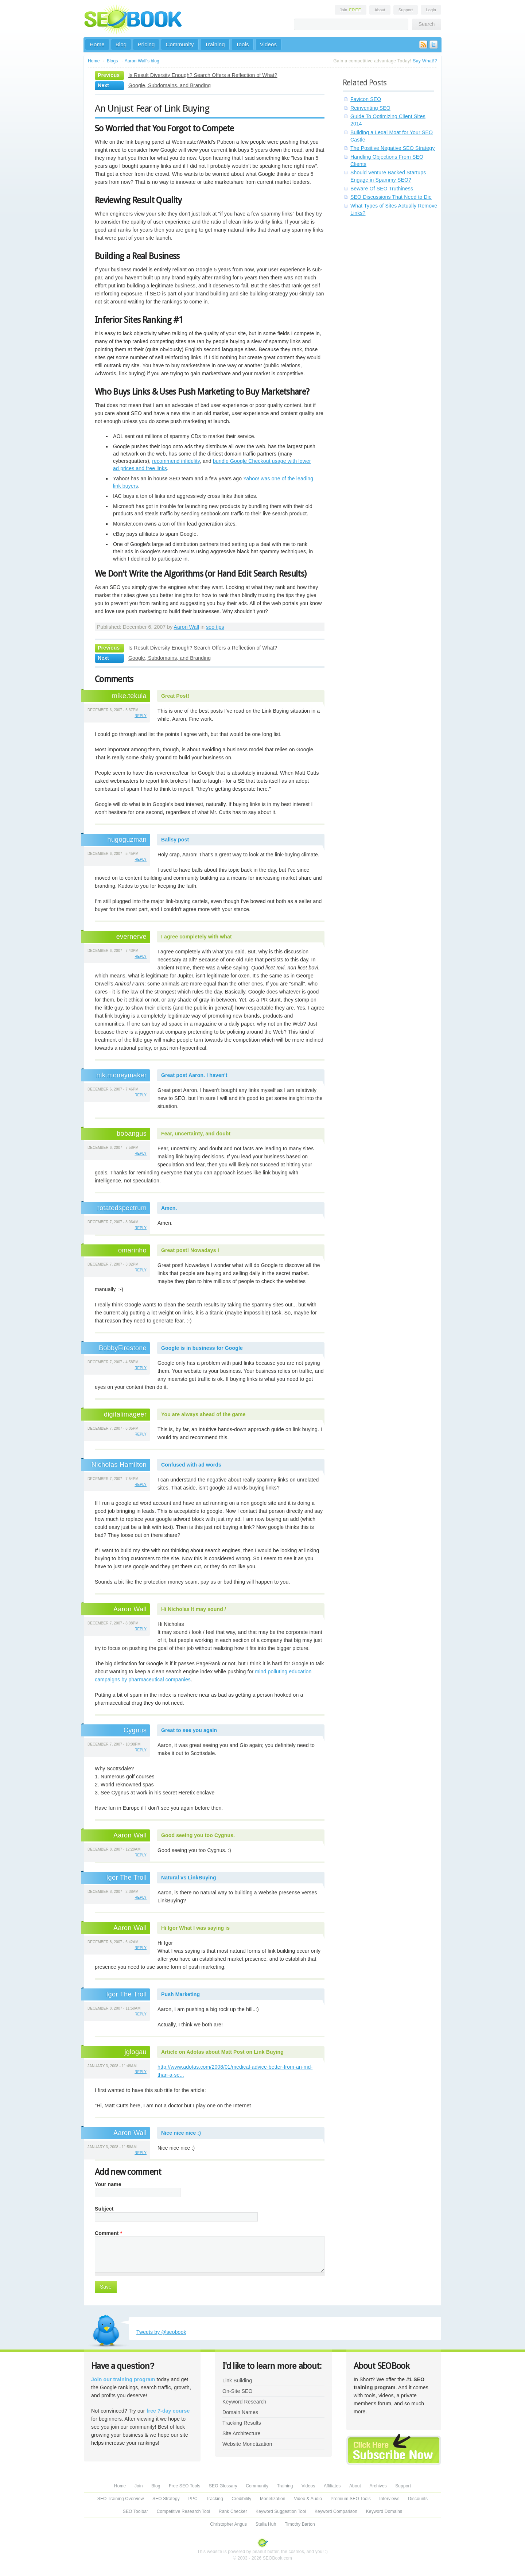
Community (180, 44)
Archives (378, 2485)
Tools (242, 44)
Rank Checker (233, 2511)
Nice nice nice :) (181, 2133)
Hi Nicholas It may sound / (193, 1609)
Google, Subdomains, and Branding (169, 85)
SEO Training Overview (120, 2498)
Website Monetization (247, 2444)
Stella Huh (266, 2524)
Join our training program (123, 2379)
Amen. (169, 1208)
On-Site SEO (237, 2391)
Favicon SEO (365, 99)
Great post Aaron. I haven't (194, 1075)
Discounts (418, 2498)
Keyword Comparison (336, 2511)
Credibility (241, 2498)
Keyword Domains (384, 2511)
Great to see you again (189, 1730)
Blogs (112, 60)
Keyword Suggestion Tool (281, 2511)
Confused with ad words (191, 1465)
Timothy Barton (300, 2524)
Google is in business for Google (202, 1348)
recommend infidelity (176, 461)
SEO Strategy (166, 2498)
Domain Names (240, 2412)
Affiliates (332, 2485)
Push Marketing (180, 1994)
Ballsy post (175, 839)
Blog (121, 44)
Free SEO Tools (184, 2485)
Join (351, 10)
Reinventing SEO (370, 108)
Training (215, 44)
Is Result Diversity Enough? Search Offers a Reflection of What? (202, 75)
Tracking (214, 2498)
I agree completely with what (196, 937)
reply (141, 716)
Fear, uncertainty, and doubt (195, 1133)
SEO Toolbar (135, 2511)
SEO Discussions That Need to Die (391, 197)
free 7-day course (168, 2411)
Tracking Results (241, 2423)
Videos (268, 44)
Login (431, 10)
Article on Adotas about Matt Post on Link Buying (222, 2052)
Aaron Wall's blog (142, 60)
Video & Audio (308, 2498)
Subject (104, 2209)
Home (97, 44)
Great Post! (175, 696)
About (379, 10)
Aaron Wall (186, 627)
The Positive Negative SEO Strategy (392, 148)
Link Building (237, 2380)
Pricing (146, 44)
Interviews (389, 2498)
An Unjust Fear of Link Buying (152, 108)
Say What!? (425, 60)
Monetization (272, 2498)
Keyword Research (244, 2402)
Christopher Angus (228, 2524)
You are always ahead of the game (203, 1414)
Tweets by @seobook (161, 2332)
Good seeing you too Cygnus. (198, 1835)
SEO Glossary (223, 2485)
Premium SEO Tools (351, 2498)
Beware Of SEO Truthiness (381, 188)
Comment (108, 2233)
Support (405, 10)
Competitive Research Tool (183, 2511)
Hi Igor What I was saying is (195, 1928)
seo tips (215, 627)
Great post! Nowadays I (190, 1250)
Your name (108, 2184)
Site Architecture (241, 2433)
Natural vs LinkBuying (188, 1877)
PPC (192, 2498)
